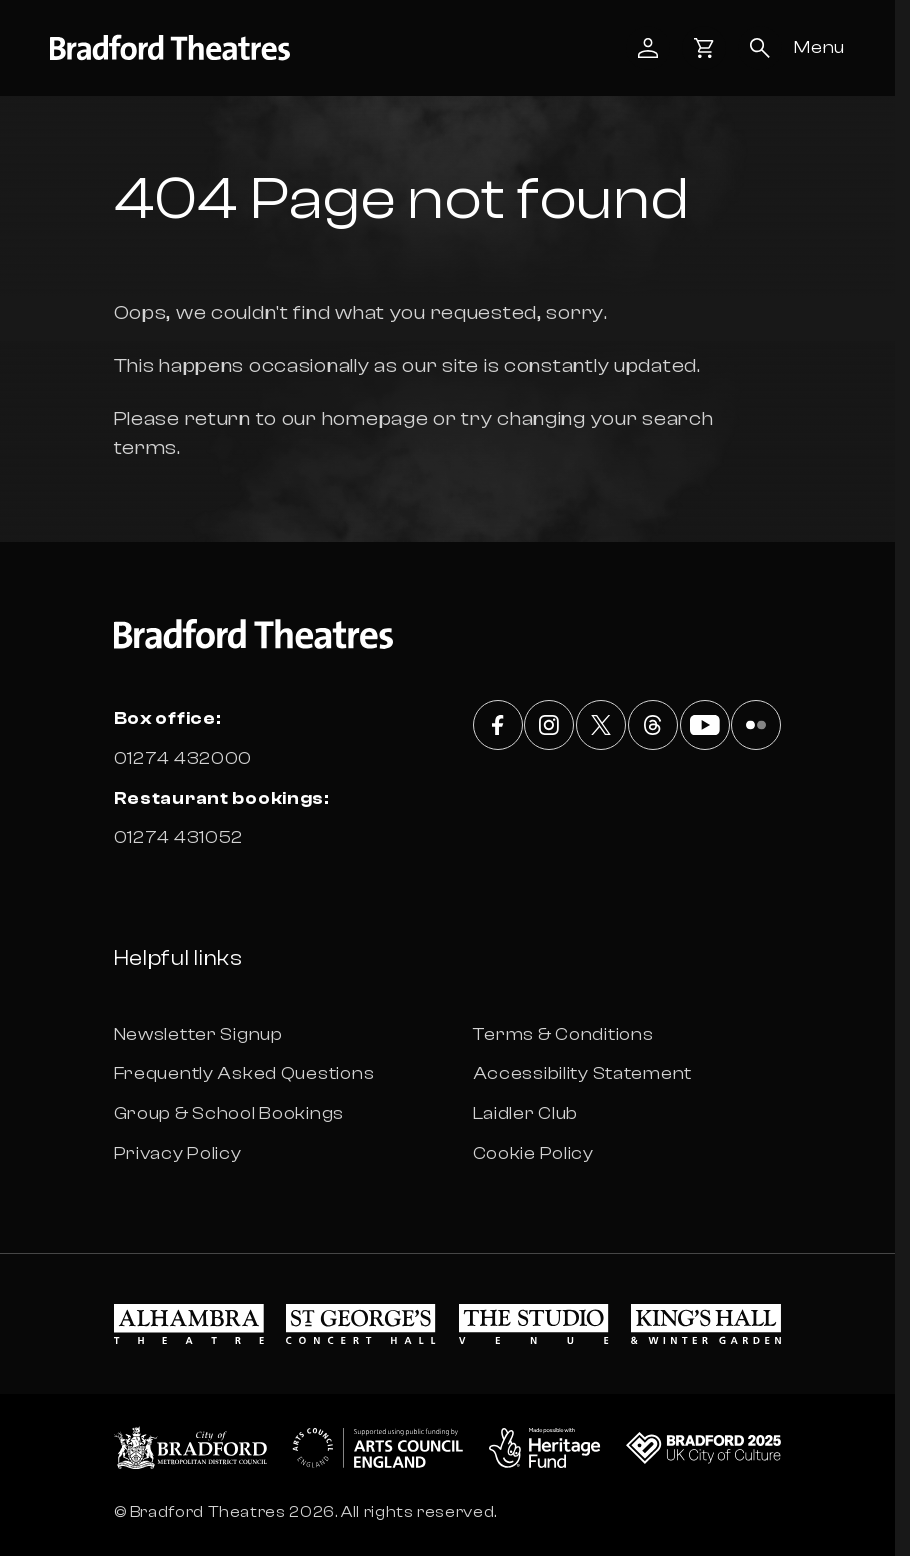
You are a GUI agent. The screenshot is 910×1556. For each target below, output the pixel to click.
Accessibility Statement (583, 1073)
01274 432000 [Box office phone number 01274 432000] (183, 758)
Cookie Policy (533, 1153)
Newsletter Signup (198, 1034)
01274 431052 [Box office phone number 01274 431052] (179, 837)
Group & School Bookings (229, 1113)
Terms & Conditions (563, 1034)
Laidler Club (526, 1113)
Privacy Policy (178, 1153)
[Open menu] (819, 48)
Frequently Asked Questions (244, 1073)
